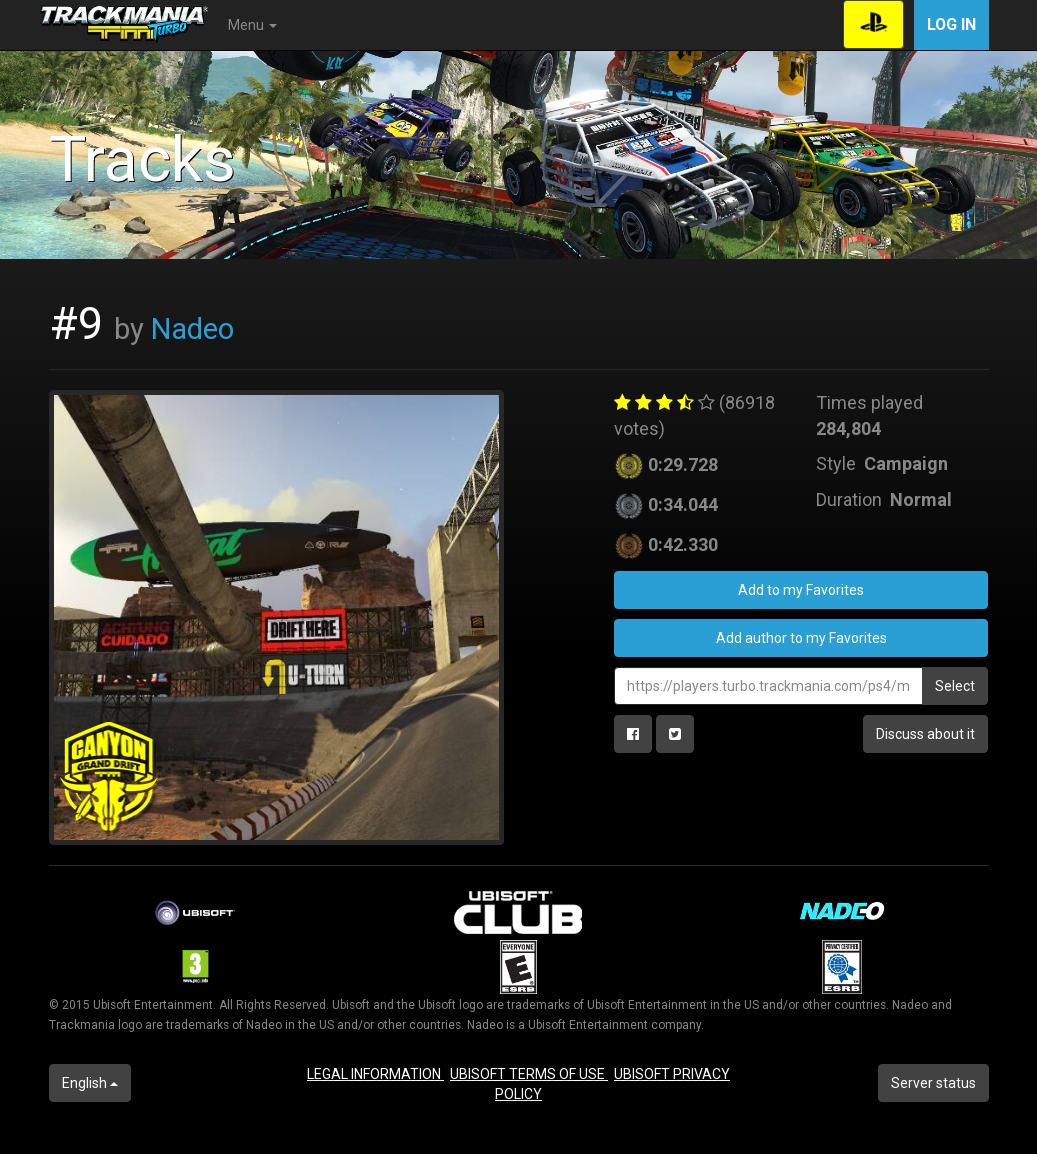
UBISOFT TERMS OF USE (529, 1074)
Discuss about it (925, 734)
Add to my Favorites (801, 590)
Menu (252, 25)
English (90, 1083)
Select (955, 686)
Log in (951, 24)
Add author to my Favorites (801, 638)
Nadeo (192, 329)
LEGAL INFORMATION (375, 1074)
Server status (933, 1083)
